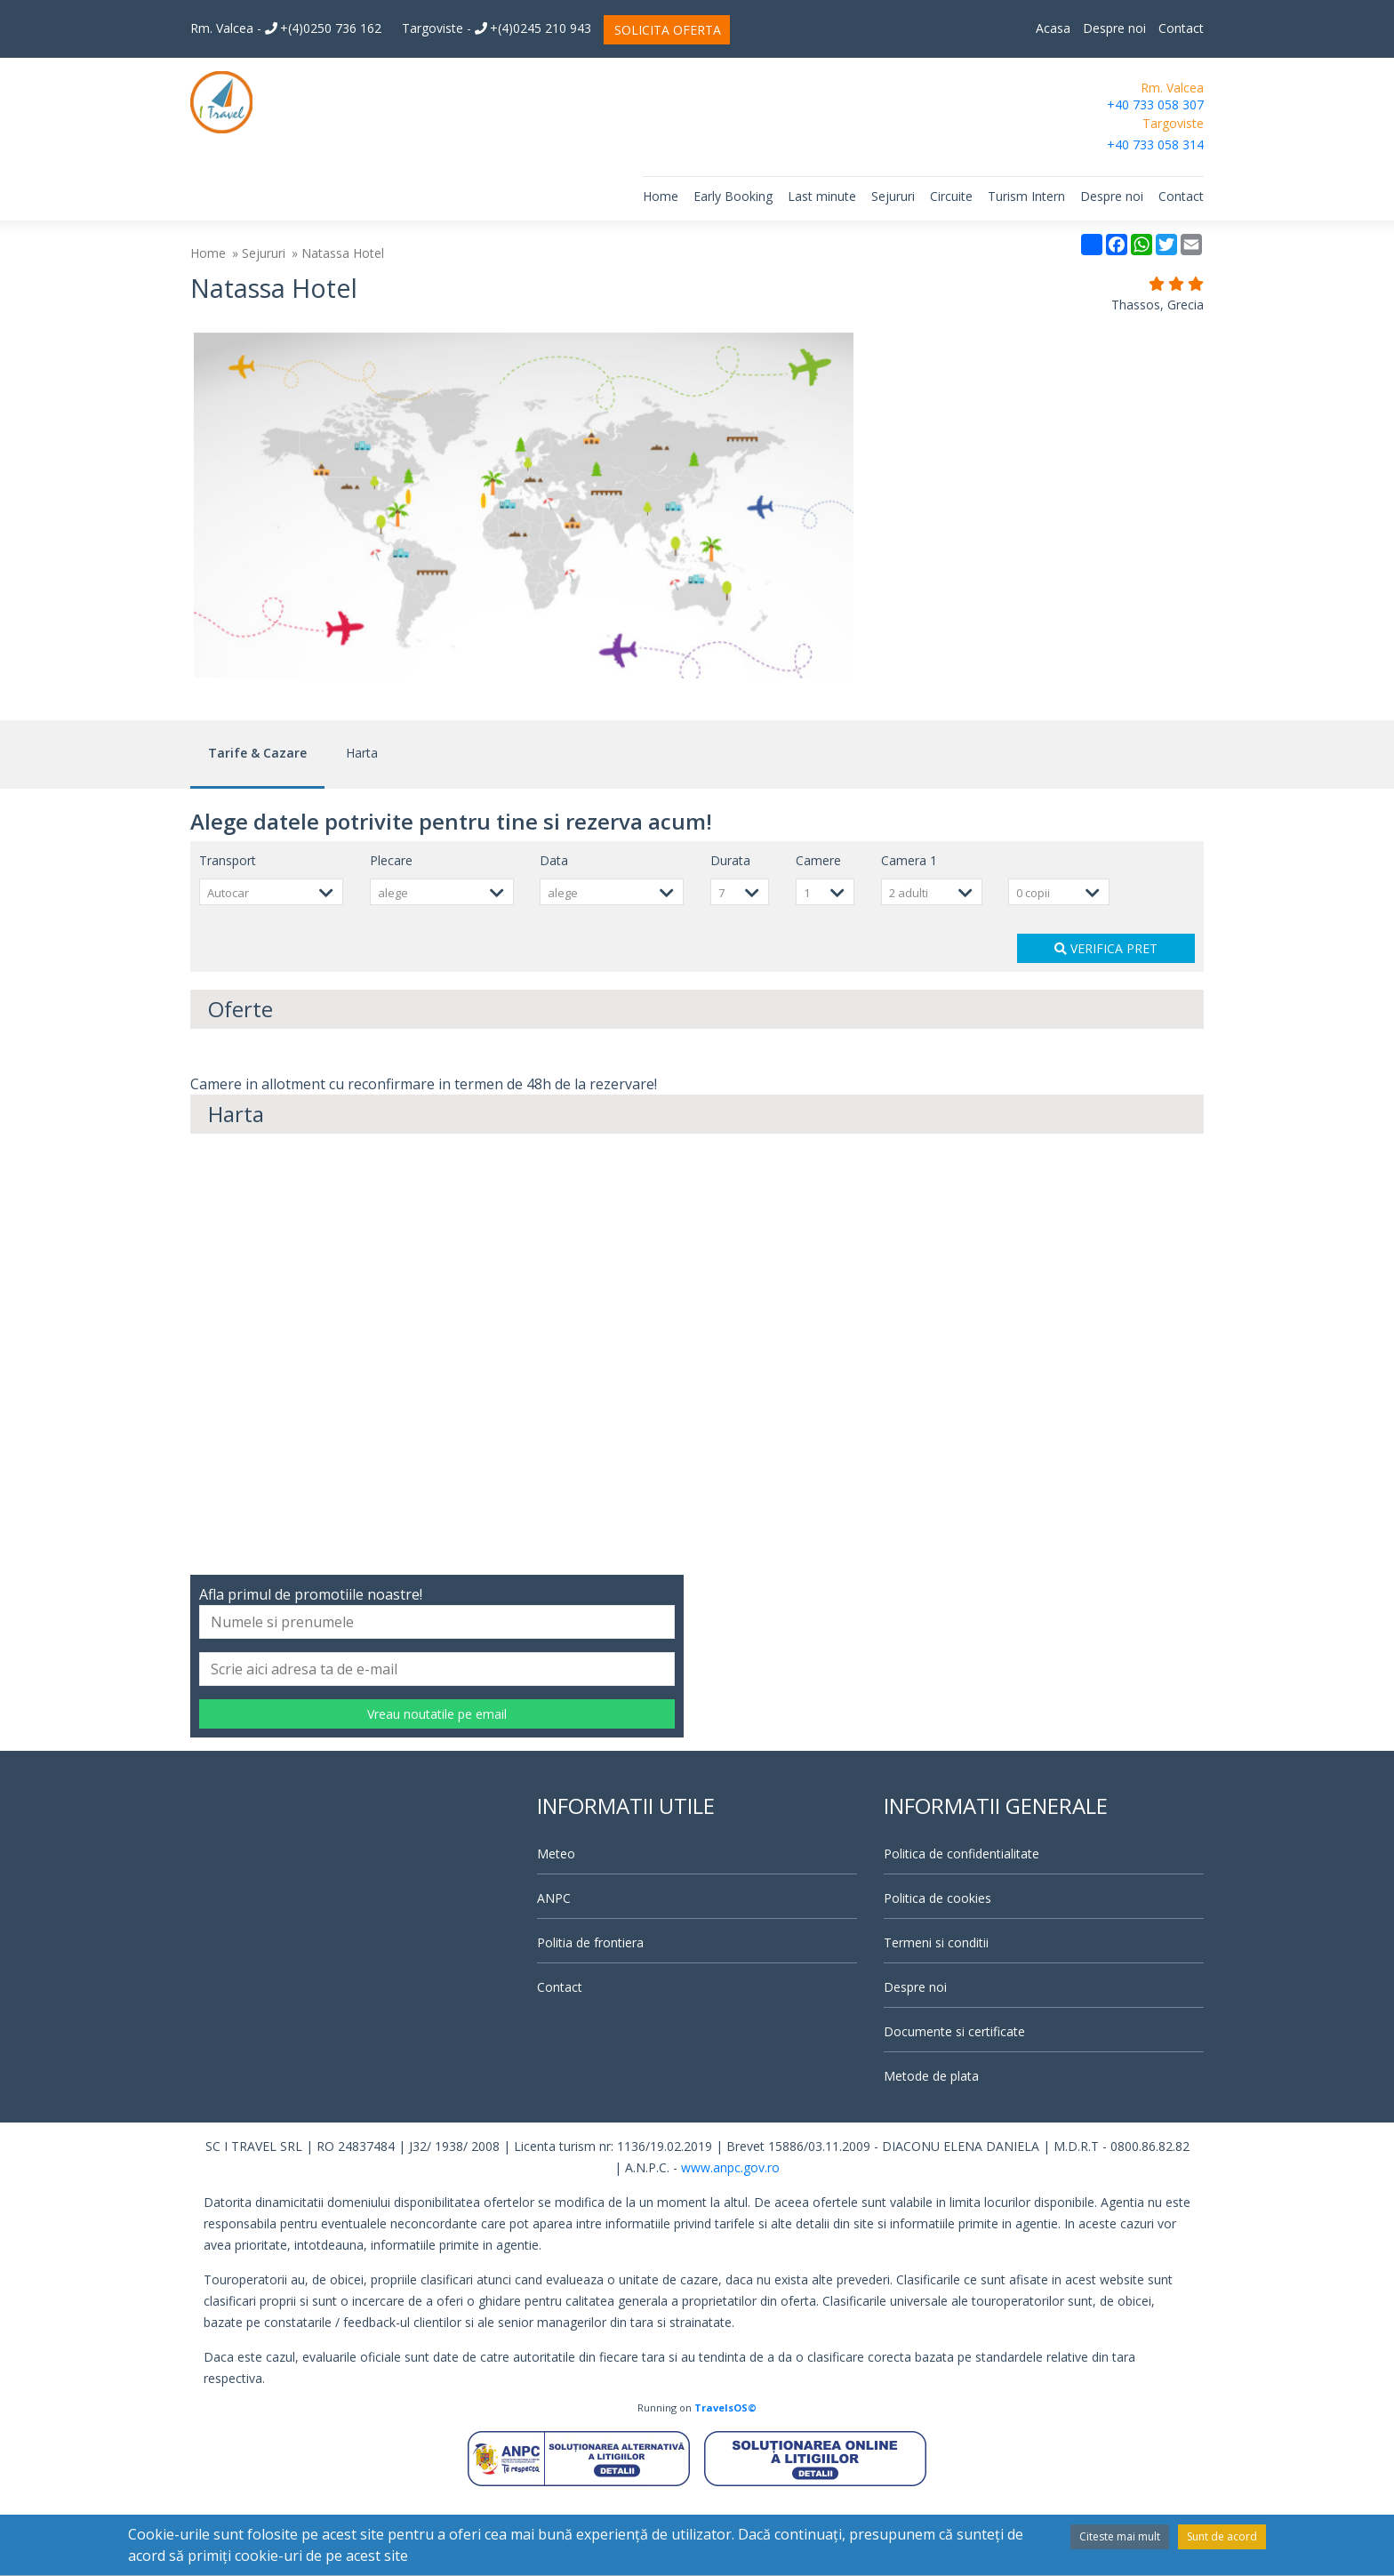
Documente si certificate (954, 2107)
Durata (730, 936)
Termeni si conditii (936, 2018)
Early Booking (733, 196)
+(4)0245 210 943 (533, 28)
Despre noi (1114, 28)
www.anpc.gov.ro (730, 2243)
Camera (909, 936)
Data (554, 936)
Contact (1181, 28)
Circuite (951, 196)
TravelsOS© (725, 2484)
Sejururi (893, 196)
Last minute (822, 196)
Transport (227, 936)
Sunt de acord (1222, 2536)
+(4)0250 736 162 (323, 28)
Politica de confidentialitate (961, 1930)
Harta (362, 829)
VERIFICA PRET (1106, 1024)
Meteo (556, 1930)
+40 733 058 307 (1155, 104)
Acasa (1053, 28)
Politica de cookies (937, 1974)
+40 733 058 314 (1155, 144)
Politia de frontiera (590, 2018)
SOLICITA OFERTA (667, 29)
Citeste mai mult (1119, 2536)
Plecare (391, 936)
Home (660, 196)
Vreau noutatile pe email (437, 1790)
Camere (818, 936)
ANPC (554, 1974)
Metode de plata (931, 2152)
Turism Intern (1026, 196)
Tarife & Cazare (257, 829)
